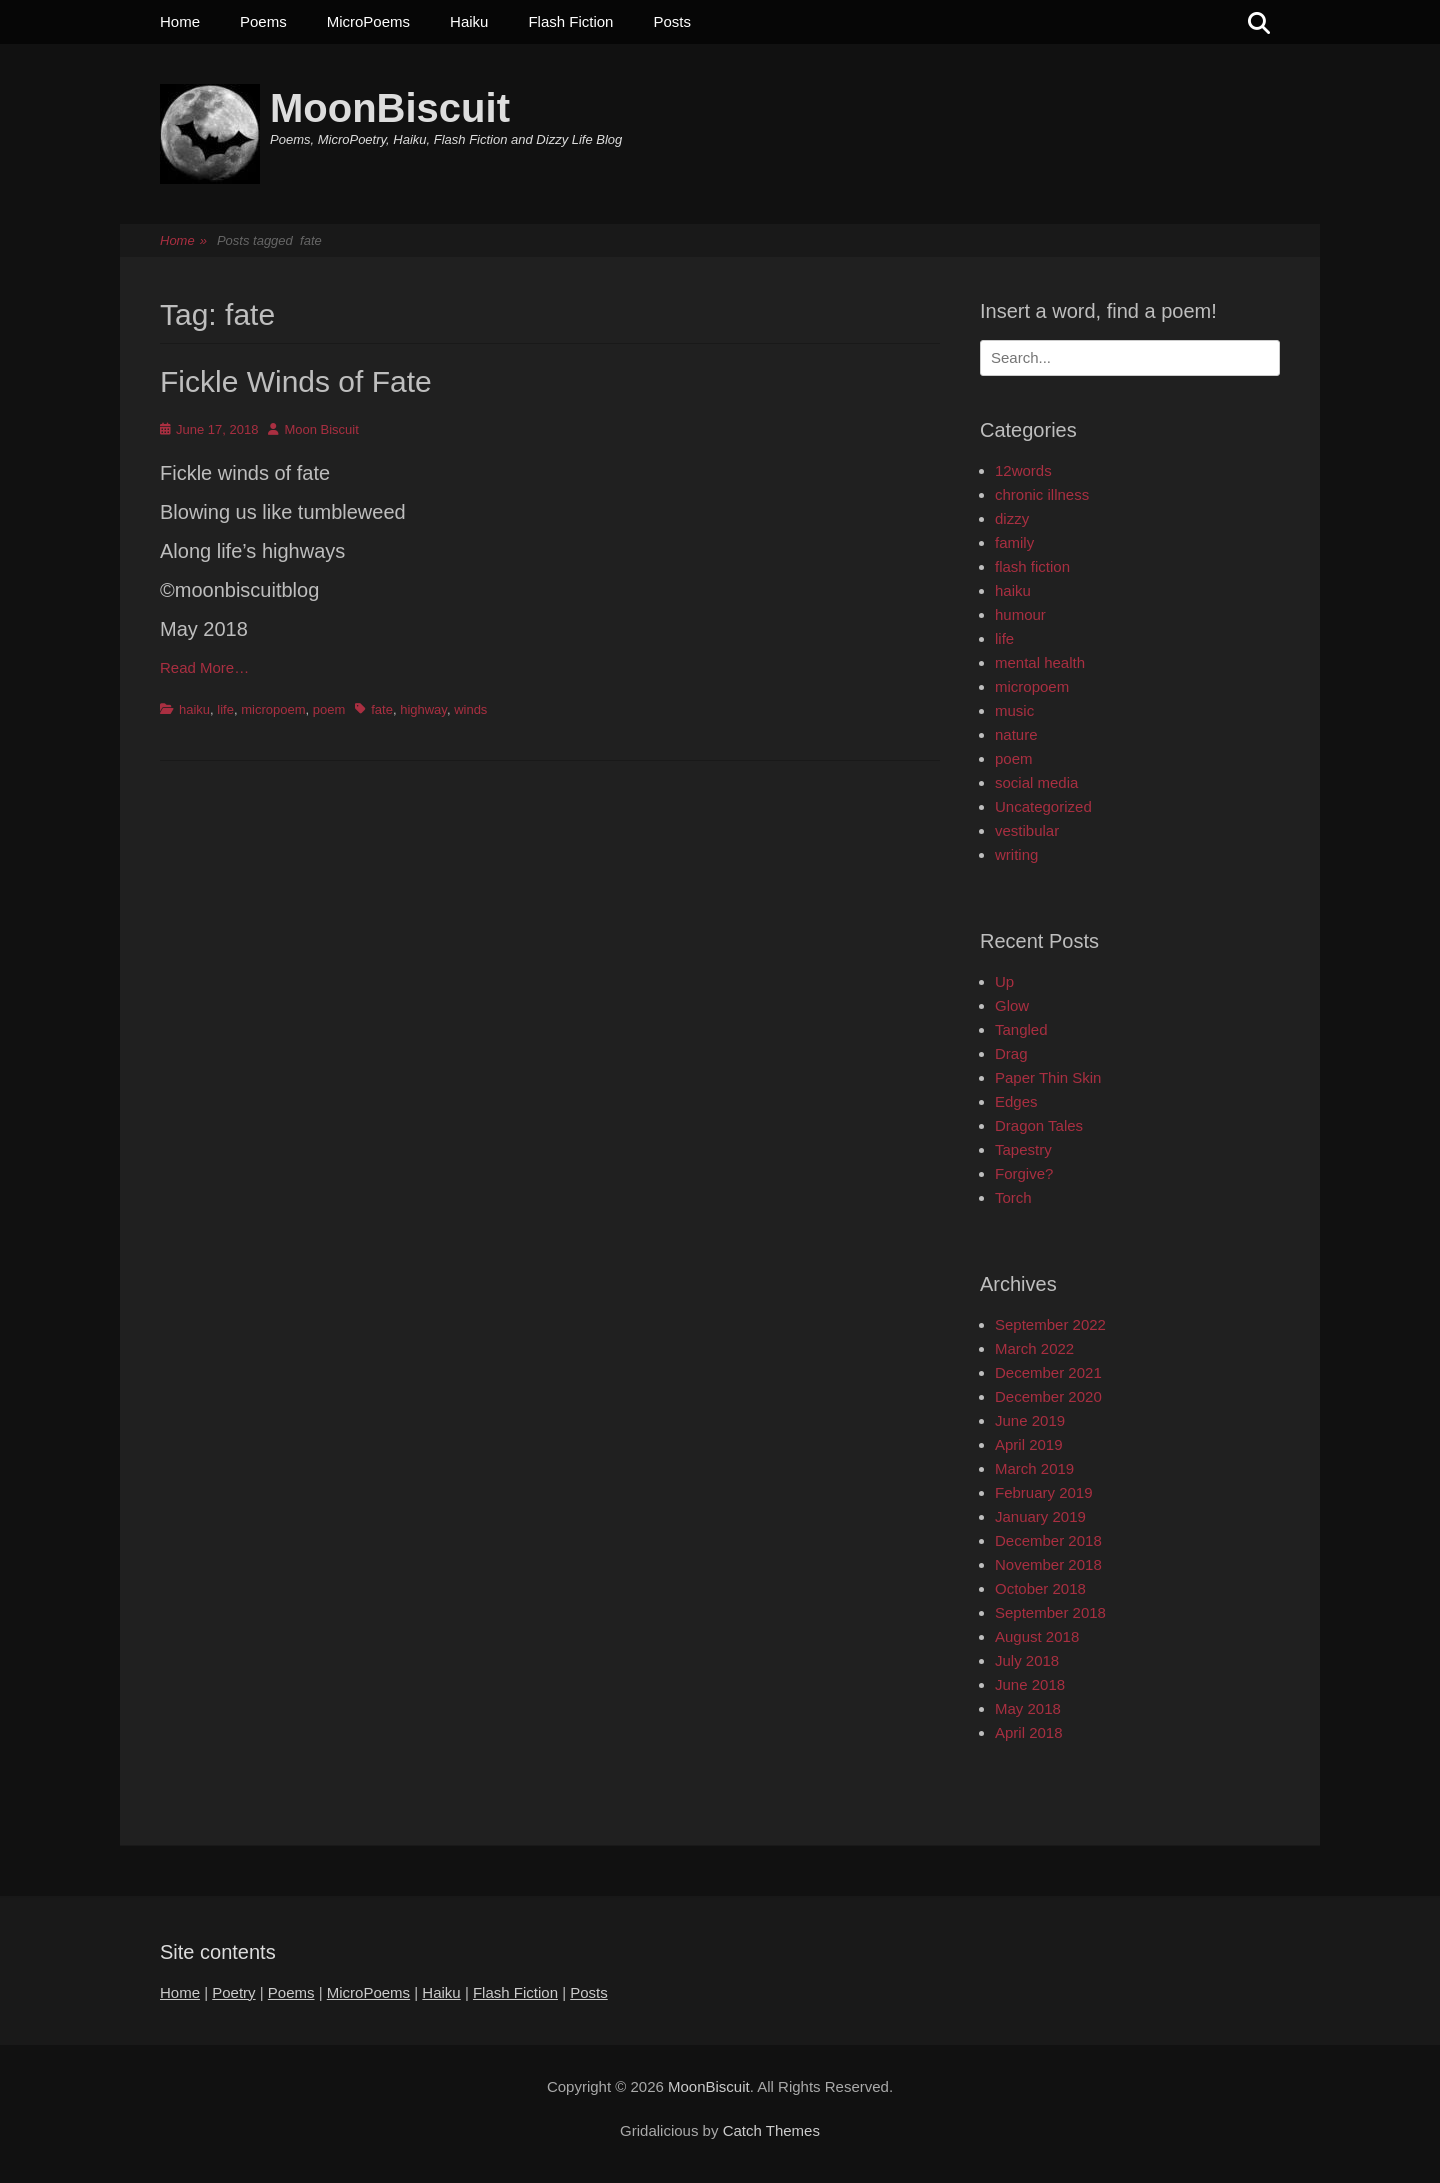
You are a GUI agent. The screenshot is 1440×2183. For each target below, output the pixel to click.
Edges (1016, 1101)
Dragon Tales (1039, 1125)
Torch (1013, 1197)
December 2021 (1048, 1372)
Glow (1012, 1005)
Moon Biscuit (321, 429)
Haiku (469, 21)
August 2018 (1037, 1636)
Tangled (1021, 1029)
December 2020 (1048, 1396)
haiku (194, 709)
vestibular (1027, 830)
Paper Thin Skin (1048, 1077)
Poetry (233, 1992)
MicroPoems (368, 21)
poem (329, 709)
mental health (1040, 662)
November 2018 (1048, 1564)
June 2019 (1030, 1420)
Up (1004, 981)
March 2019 (1034, 1468)
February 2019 (1044, 1492)
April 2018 (1029, 1732)
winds (470, 709)
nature (1016, 734)
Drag (1011, 1053)
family (1014, 542)
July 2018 (1027, 1660)
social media (1036, 782)
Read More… (204, 667)
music (1014, 710)
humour (1020, 614)
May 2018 (1028, 1708)
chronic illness (1042, 494)
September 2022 (1050, 1324)
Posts (672, 21)
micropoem (273, 709)
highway (423, 709)
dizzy (1012, 518)
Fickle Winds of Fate (296, 381)
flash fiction (1032, 566)
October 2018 (1040, 1588)
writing (1016, 854)
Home (180, 21)
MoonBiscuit (390, 108)
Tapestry (1023, 1149)
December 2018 (1048, 1540)
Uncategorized (1043, 806)
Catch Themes (771, 2130)
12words (1023, 470)
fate (382, 709)
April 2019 (1029, 1444)
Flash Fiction (570, 21)
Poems (263, 21)
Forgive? (1024, 1173)
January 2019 (1040, 1516)
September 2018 (1050, 1612)
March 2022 (1034, 1348)
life (225, 709)
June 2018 (1030, 1684)
